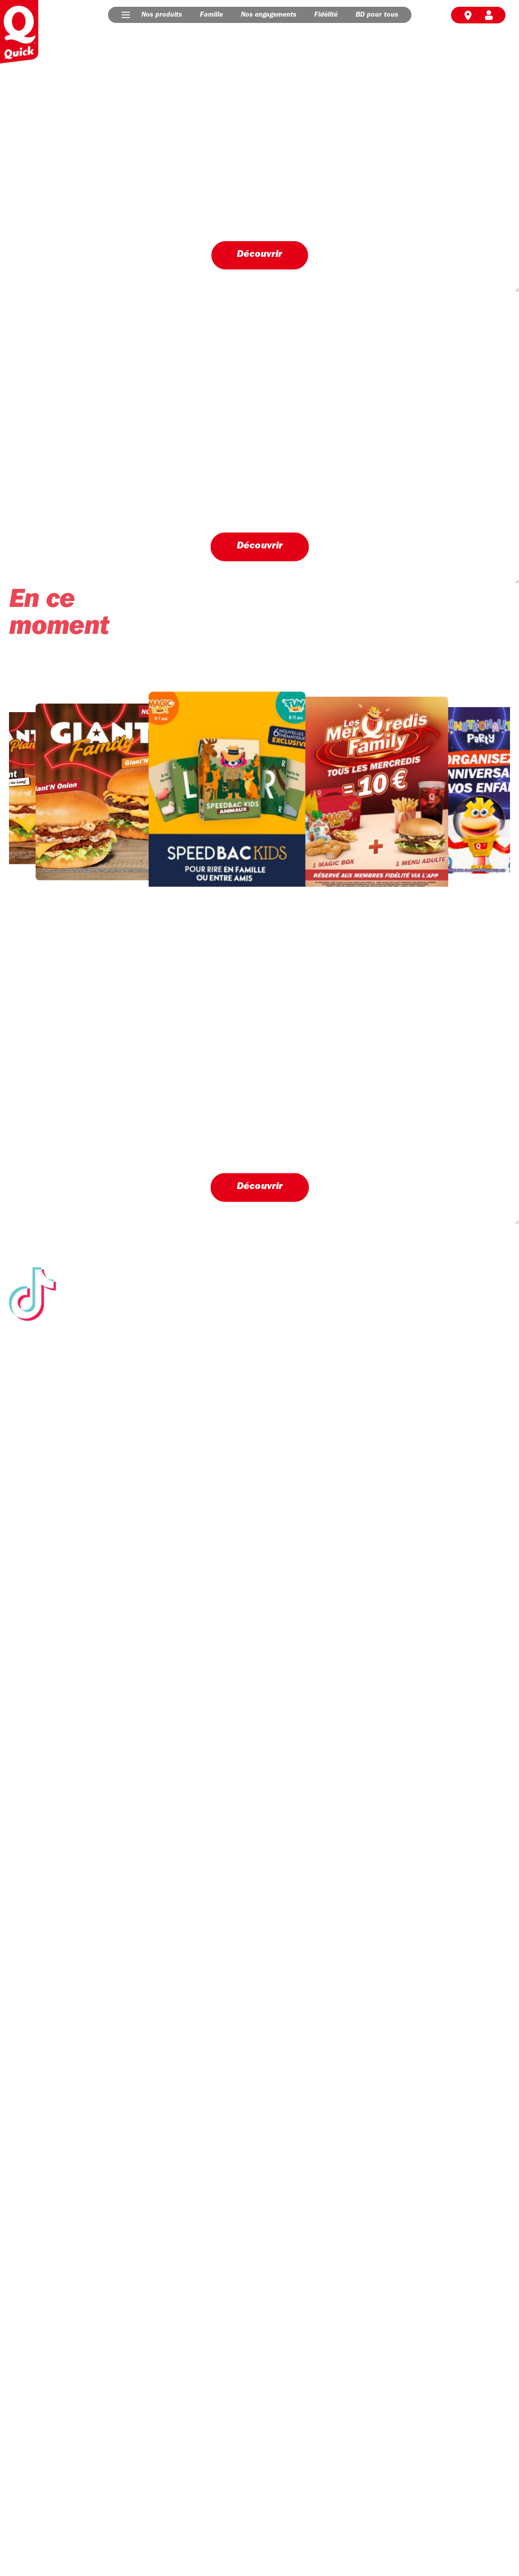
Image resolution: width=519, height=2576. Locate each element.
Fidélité (326, 14)
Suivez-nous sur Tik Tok (259, 1657)
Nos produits (161, 14)
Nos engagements (268, 14)
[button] (126, 15)
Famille (211, 14)
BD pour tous (377, 14)
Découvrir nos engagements (71, 1820)
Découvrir (259, 254)
